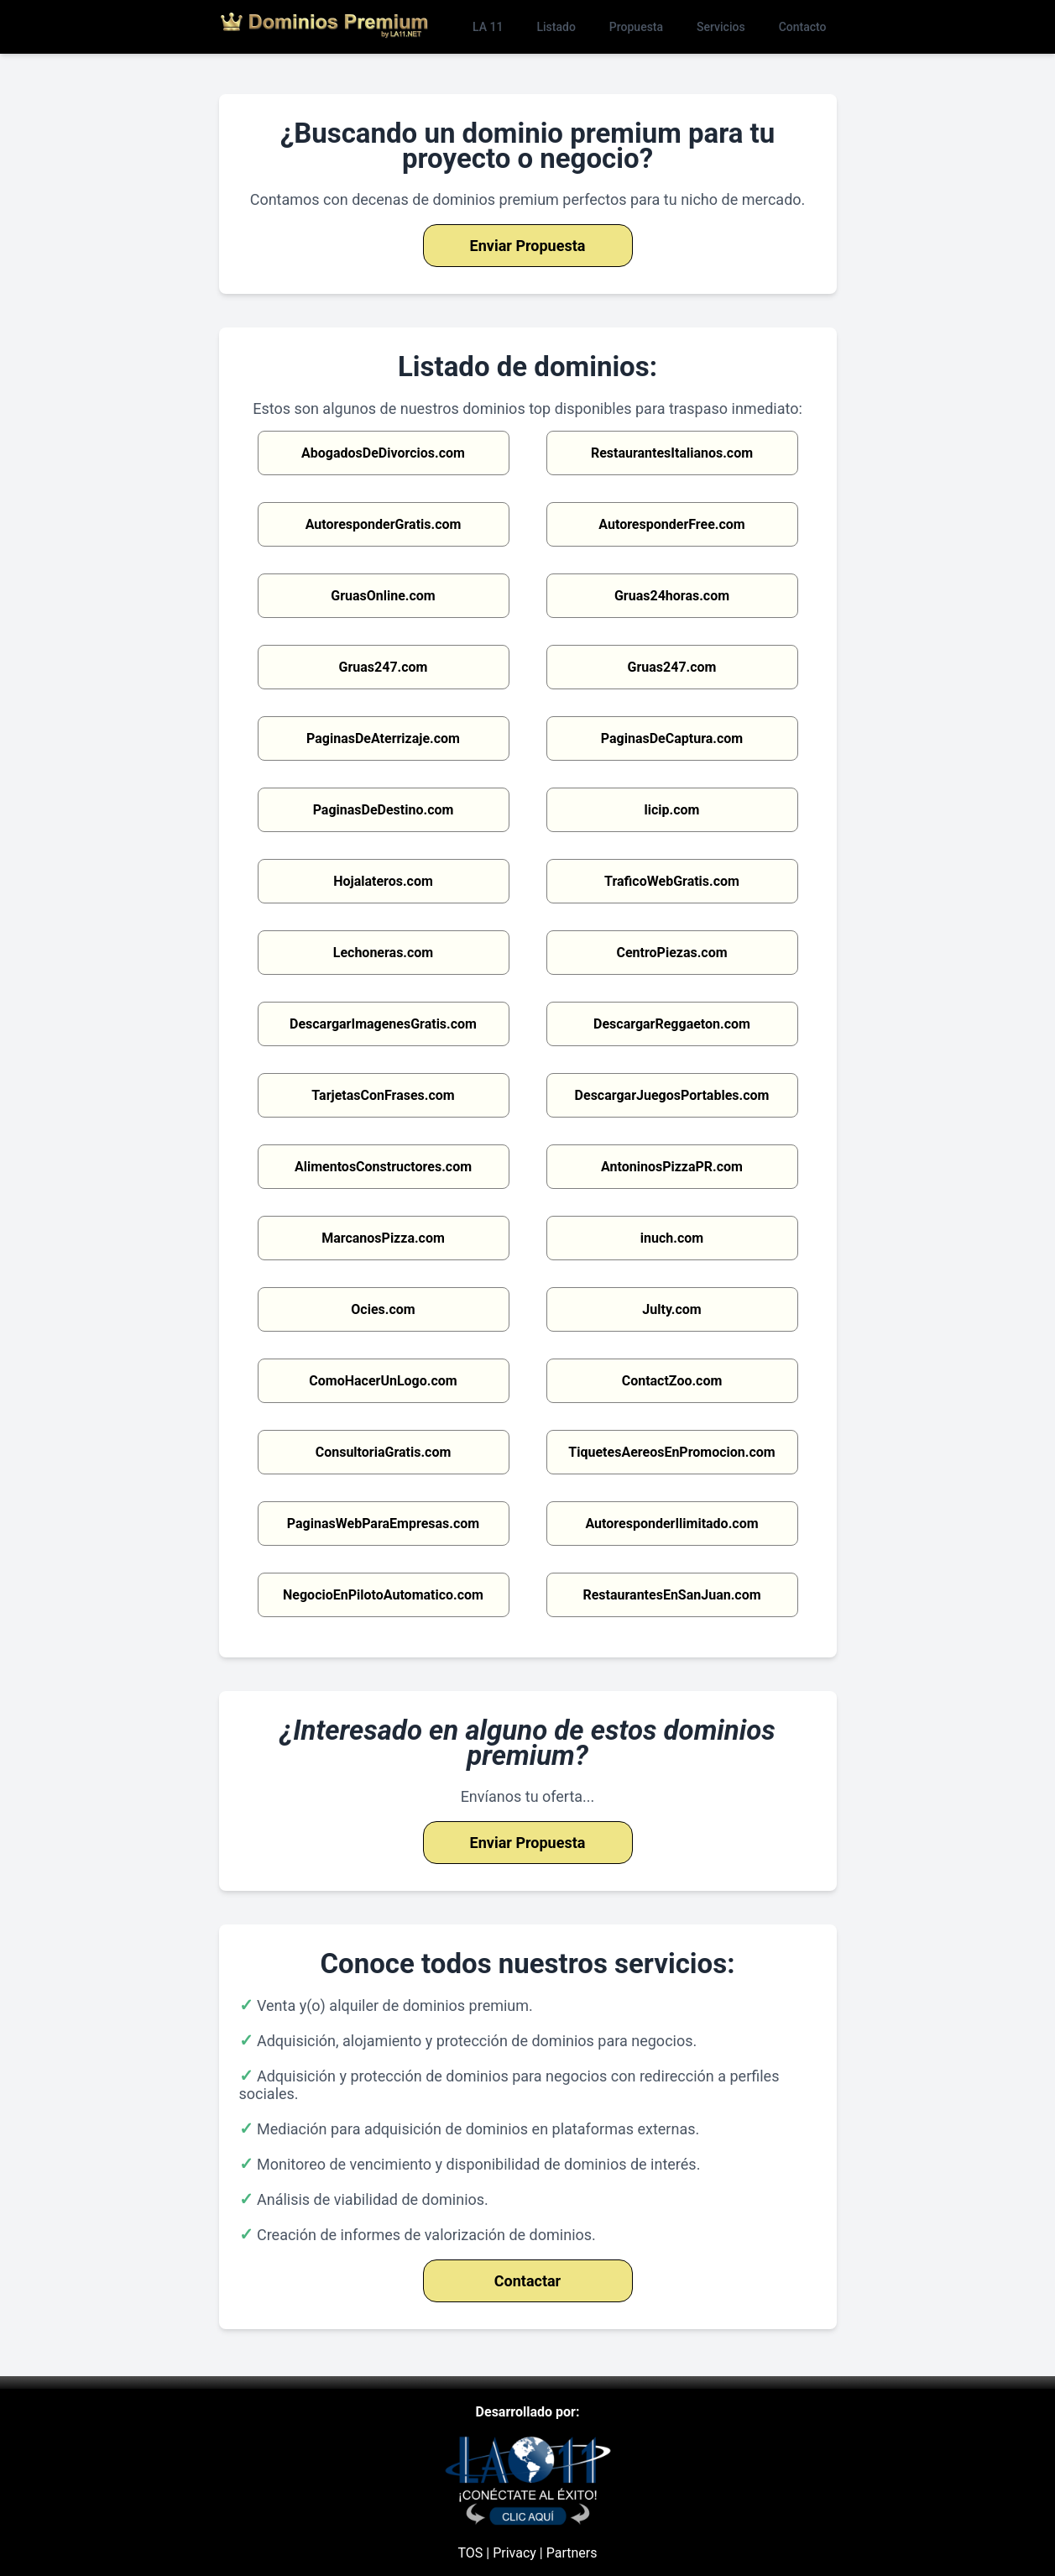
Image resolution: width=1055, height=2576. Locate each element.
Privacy (514, 2553)
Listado (555, 27)
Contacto (803, 27)
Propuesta (636, 27)
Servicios (721, 27)
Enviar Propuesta (528, 245)
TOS (470, 2553)
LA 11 (488, 27)
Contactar (527, 2281)
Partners (572, 2553)
